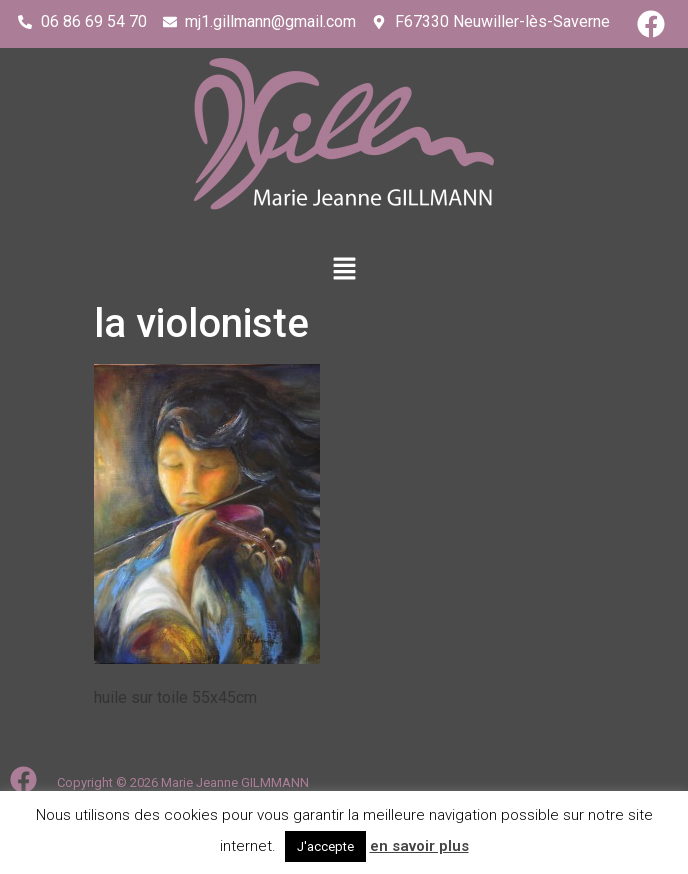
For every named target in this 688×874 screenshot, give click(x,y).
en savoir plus (419, 846)
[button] (344, 270)
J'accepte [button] (325, 846)
